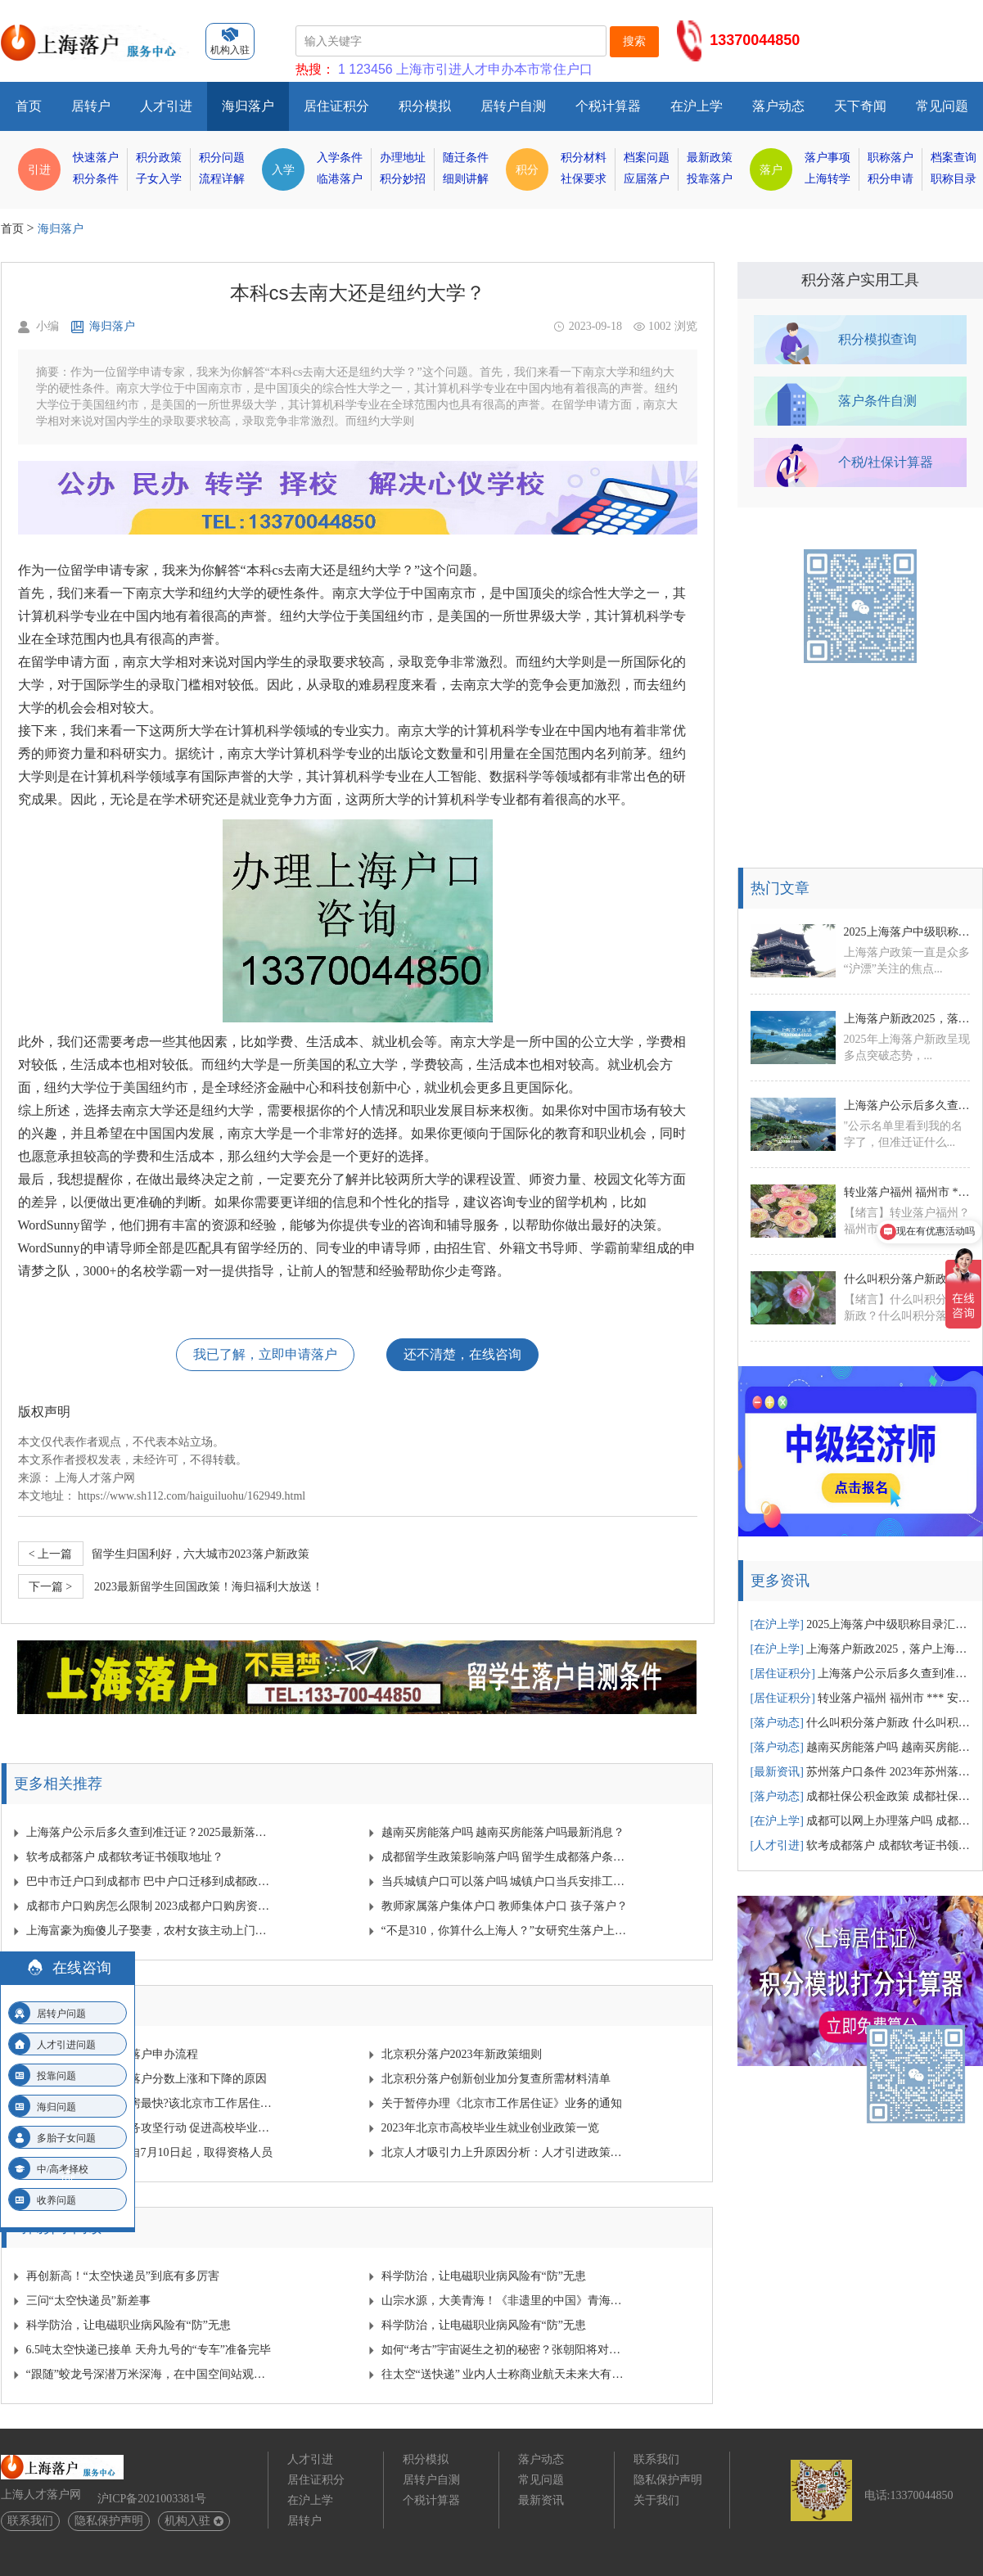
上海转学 (827, 179)
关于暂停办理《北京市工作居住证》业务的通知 (501, 2103)
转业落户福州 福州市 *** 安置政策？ (861, 1698)
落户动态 (778, 106)
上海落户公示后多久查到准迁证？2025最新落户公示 (150, 1832)
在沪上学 (696, 106)
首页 (29, 106)
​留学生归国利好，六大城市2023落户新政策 (163, 1553)
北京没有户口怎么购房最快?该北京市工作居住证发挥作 (150, 2103)
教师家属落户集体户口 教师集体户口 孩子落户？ (504, 1906)
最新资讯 (541, 2500)
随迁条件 (466, 157)
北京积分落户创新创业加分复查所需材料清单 (496, 2079)
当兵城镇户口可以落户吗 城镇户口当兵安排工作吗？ (505, 1881)
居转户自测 (513, 106)
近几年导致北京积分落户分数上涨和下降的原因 (146, 2079)
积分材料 (583, 157)
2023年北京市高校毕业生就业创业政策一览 (490, 2128)
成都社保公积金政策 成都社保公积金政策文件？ (861, 1796)
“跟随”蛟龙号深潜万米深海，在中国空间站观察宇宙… (150, 2374)
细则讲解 (466, 179)
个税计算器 (608, 106)
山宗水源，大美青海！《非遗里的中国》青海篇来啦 (505, 2300)
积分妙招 (403, 179)
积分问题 (222, 157)
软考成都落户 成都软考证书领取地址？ (125, 1857)
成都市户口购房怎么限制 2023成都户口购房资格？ (150, 1906)
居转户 (90, 106)
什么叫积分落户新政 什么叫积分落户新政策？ (907, 1279)
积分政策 (159, 157)
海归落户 (248, 106)
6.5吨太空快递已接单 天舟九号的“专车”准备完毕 (148, 2350)
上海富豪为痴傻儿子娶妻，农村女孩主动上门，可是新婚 (150, 1930)
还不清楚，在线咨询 (462, 1354)
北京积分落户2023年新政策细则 (461, 2054)
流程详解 (222, 179)
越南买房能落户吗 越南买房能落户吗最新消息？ (503, 1832)
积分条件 (96, 179)
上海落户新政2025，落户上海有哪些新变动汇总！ (907, 1019)
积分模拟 (425, 106)
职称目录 (953, 179)
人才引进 (166, 106)
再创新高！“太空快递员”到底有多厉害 (122, 2276)
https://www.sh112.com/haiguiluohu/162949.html (191, 1496)
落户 (771, 169)
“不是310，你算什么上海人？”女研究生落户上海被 (505, 1930)
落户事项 (827, 157)
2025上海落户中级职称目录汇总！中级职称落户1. (907, 932)
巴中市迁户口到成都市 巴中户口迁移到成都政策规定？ (150, 1881)
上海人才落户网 (95, 1478)
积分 (527, 169)
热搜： (315, 69)
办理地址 (403, 157)
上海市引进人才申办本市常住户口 (494, 69)
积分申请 (890, 179)
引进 (39, 169)
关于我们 (656, 2500)
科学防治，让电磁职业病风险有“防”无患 (483, 2276)
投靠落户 (710, 179)
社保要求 (583, 179)
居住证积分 (336, 106)
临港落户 (340, 179)
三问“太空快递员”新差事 (88, 2300)
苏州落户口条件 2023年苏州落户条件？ (861, 1772)
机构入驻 (194, 2521)
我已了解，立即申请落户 (265, 1354)
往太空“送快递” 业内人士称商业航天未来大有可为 (505, 2374)
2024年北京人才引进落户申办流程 (112, 2054)
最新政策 (710, 157)
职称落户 (890, 157)
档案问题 (647, 157)
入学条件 (340, 157)
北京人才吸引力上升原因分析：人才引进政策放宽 (505, 2152)
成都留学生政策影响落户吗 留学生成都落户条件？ (505, 1857)
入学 (283, 169)
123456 (370, 69)
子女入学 (159, 179)
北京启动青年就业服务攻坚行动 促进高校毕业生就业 (150, 2128)
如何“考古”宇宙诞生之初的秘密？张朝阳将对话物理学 (505, 2350)
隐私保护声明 (108, 2521)
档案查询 (953, 157)
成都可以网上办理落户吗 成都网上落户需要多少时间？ (861, 1821)
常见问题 (942, 106)
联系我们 (30, 2521)
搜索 (634, 40)
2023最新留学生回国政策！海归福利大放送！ (171, 1586)
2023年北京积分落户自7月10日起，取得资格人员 (149, 2152)
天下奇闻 (860, 106)
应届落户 (647, 179)
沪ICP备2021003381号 (152, 2499)
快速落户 (96, 157)
